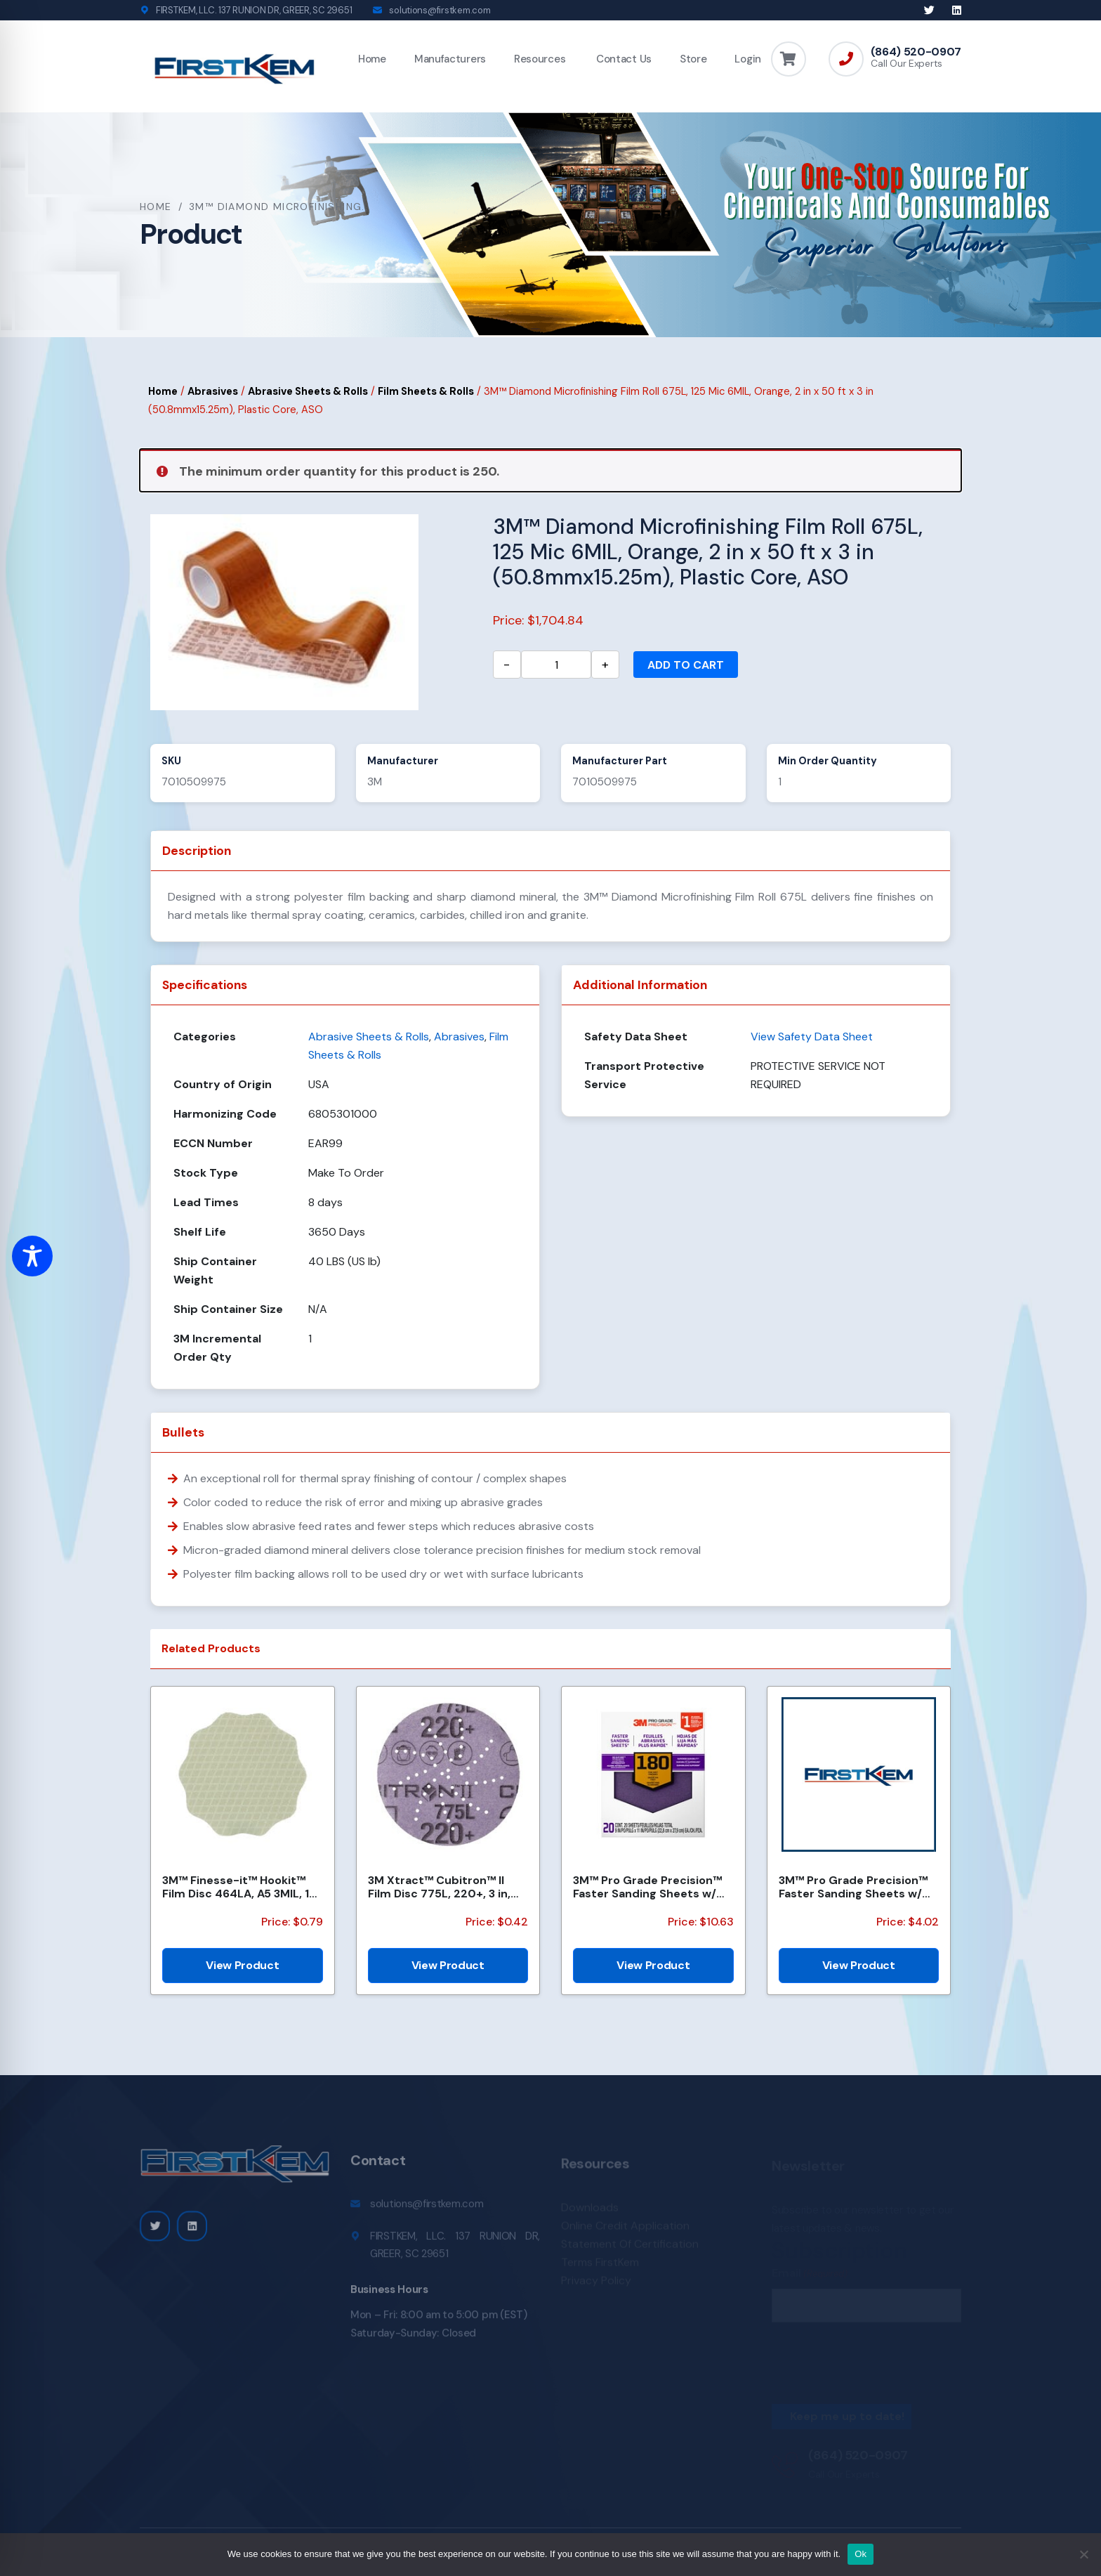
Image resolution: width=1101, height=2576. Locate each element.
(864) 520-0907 (916, 52)
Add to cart (685, 665)
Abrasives (212, 391)
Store (693, 59)
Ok (860, 2554)
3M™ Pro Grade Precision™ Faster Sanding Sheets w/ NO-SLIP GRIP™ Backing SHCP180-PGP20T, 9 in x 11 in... (647, 1887)
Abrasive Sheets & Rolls (308, 391)
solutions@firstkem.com (439, 10)
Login (747, 59)
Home (372, 59)
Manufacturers (450, 59)
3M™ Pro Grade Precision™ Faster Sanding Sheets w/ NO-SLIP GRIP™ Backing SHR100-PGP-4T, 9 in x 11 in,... (853, 1887)
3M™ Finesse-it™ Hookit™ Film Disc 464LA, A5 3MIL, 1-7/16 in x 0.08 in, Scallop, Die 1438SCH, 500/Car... (239, 1887)
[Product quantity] (556, 664)
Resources (539, 59)
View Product (242, 1965)
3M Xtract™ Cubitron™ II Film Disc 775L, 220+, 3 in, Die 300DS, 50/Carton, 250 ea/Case (443, 1887)
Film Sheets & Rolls (426, 391)
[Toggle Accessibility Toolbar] (32, 1256)
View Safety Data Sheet (812, 1036)
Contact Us (622, 59)
